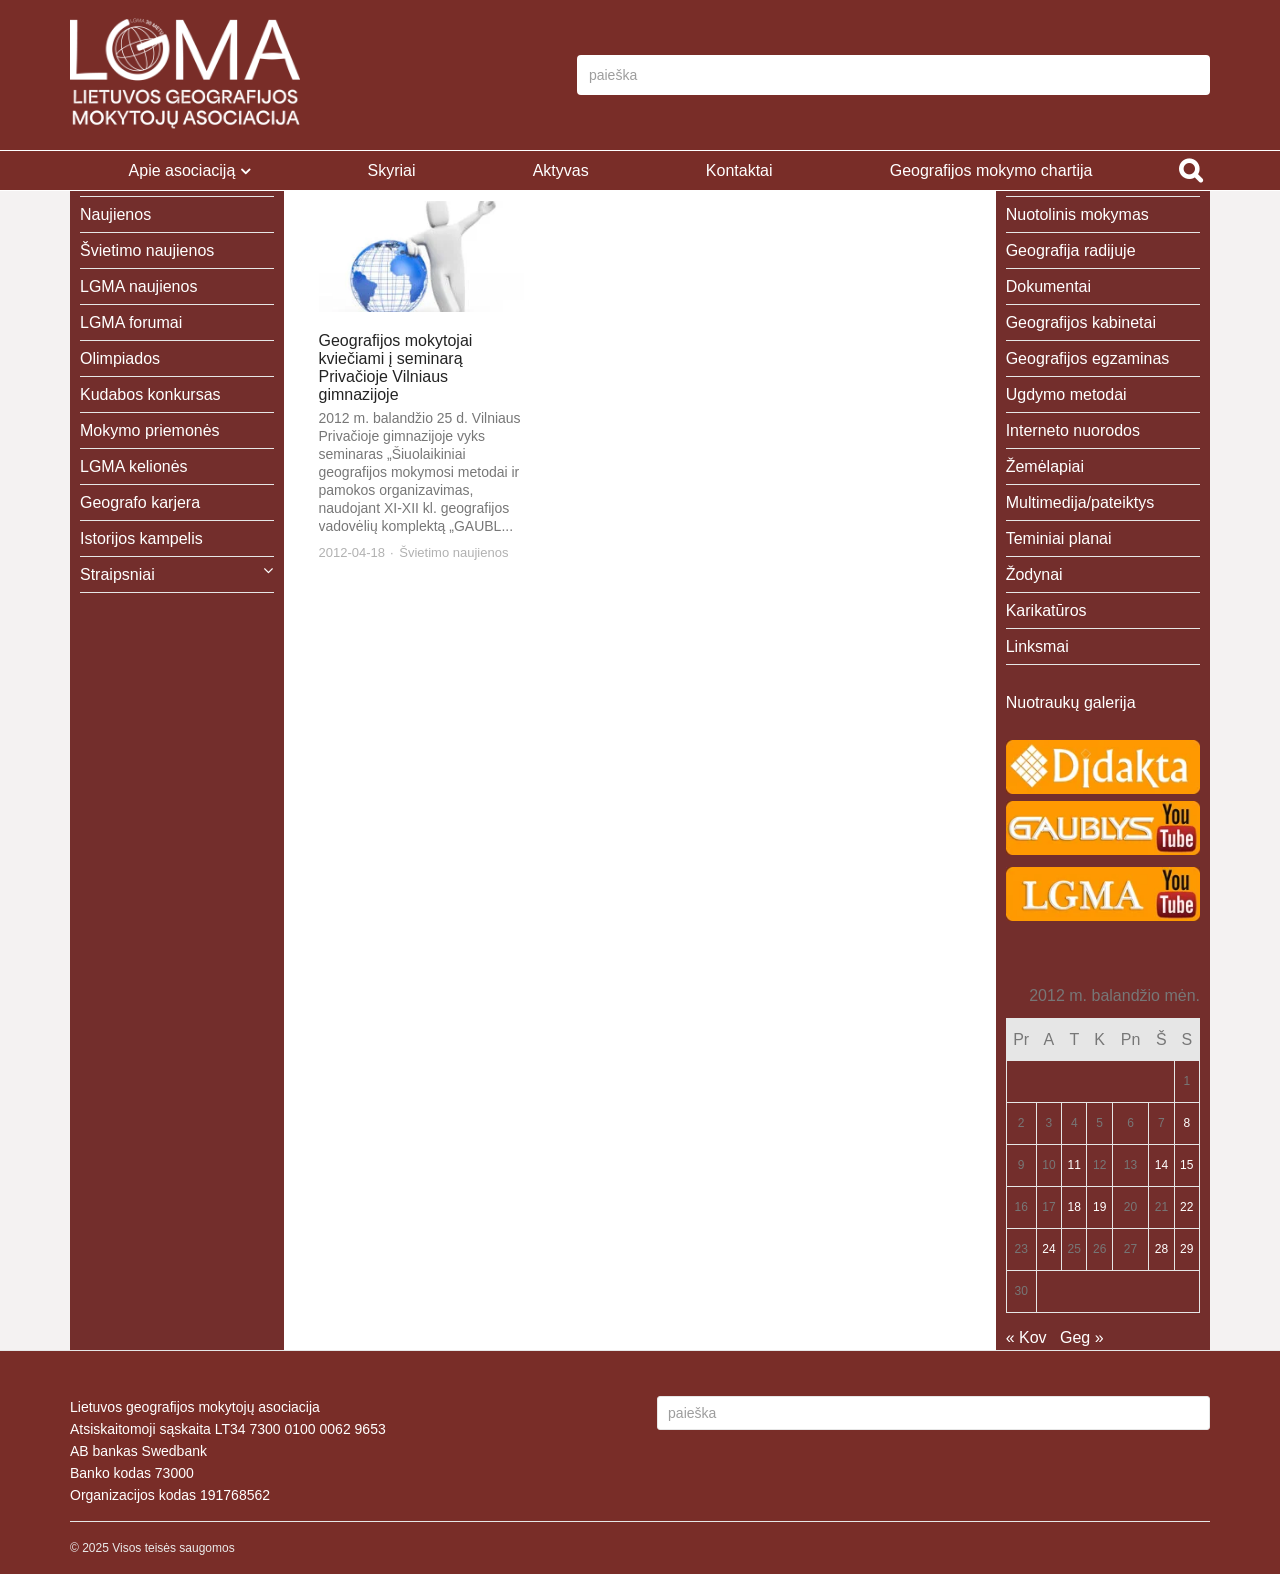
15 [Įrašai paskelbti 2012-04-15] (1186, 1165)
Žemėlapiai (1045, 466)
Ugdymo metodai (1066, 394)
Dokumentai (1048, 286)
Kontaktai (739, 170)
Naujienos (115, 214)
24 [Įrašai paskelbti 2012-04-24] (1048, 1249)
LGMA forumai (131, 322)
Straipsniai (117, 574)
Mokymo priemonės (150, 430)
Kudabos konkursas (150, 394)
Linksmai (1037, 646)
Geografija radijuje (1071, 250)
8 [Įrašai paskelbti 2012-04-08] (1186, 1123)
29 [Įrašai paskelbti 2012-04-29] (1186, 1249)
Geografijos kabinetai (1081, 322)
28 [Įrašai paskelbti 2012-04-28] (1161, 1249)
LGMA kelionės (134, 466)
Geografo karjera (140, 502)
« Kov (1026, 1337)
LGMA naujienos (138, 286)
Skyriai (391, 170)
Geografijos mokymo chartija (991, 170)
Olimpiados (120, 358)
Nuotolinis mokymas (1077, 214)
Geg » (1082, 1337)
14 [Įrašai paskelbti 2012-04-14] (1161, 1165)
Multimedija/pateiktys (1080, 502)
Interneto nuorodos (1073, 430)
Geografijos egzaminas (1088, 358)
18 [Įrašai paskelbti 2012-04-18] (1074, 1207)
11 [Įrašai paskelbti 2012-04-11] (1074, 1165)
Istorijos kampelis (141, 538)
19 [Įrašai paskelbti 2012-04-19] (1099, 1207)
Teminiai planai (1059, 538)
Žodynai (1034, 574)
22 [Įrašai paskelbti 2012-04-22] (1186, 1207)
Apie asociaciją (182, 170)
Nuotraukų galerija (1071, 702)
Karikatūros (1046, 610)
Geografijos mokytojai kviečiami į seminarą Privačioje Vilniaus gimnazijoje (396, 367)
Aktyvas (561, 170)
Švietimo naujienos (453, 552)
